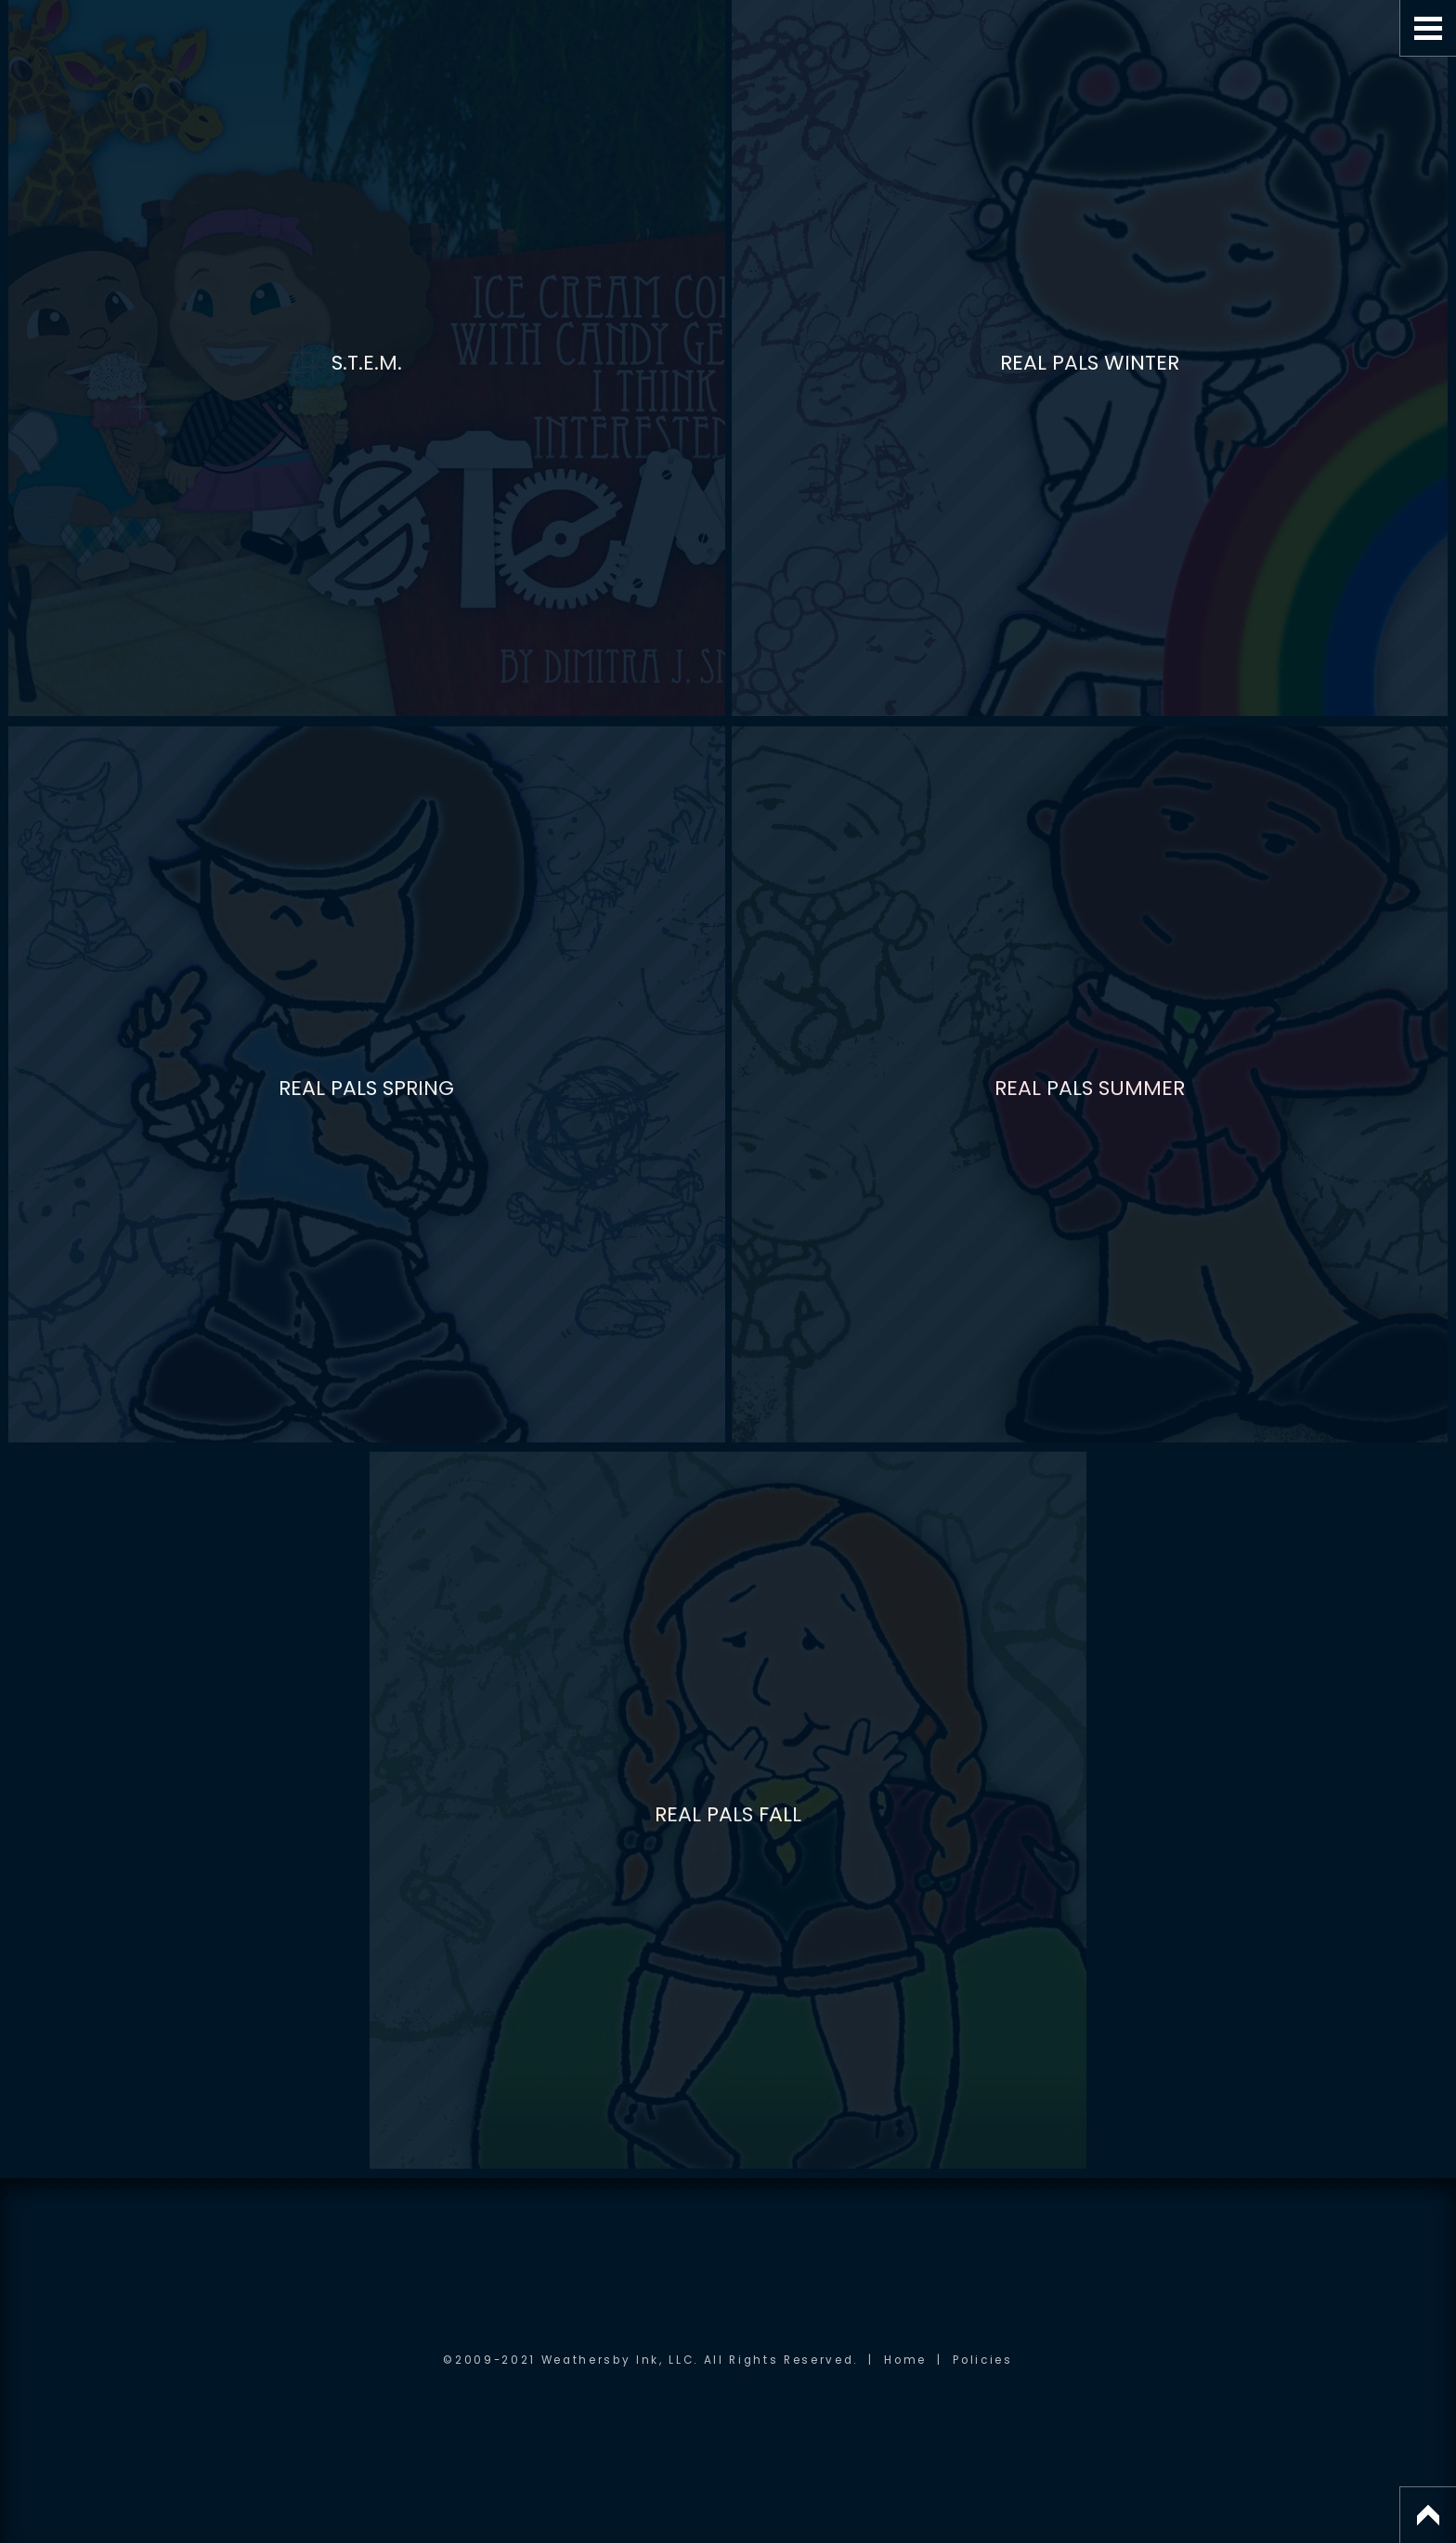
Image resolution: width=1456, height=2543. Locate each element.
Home (905, 2360)
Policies (982, 2360)
